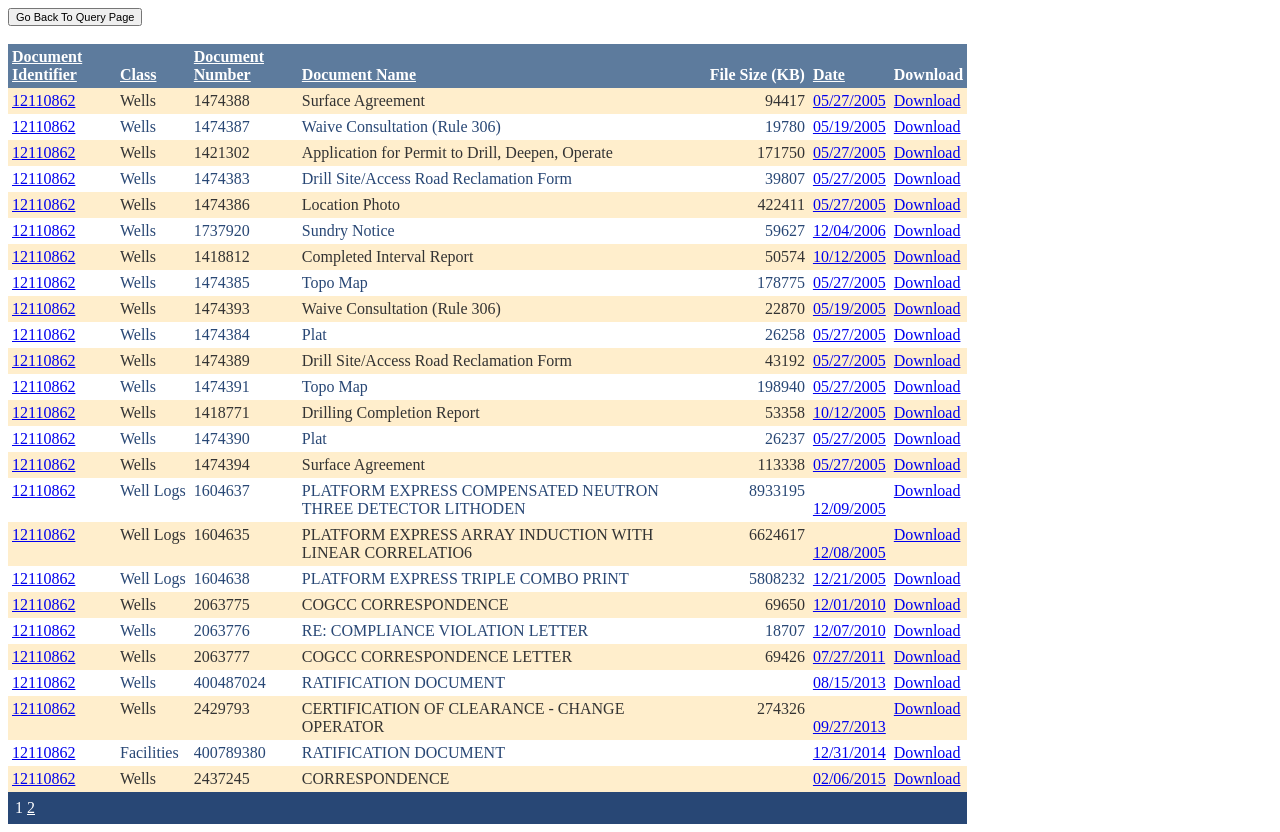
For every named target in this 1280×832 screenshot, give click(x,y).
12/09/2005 (849, 508)
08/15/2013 (849, 682)
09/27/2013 (849, 726)
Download (927, 100)
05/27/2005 (849, 100)
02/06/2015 (849, 778)
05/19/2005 (849, 126)
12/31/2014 (849, 752)
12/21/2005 (849, 578)
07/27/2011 (849, 656)
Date (829, 74)
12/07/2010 (849, 630)
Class (138, 74)
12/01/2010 (849, 604)
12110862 (43, 100)
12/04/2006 (849, 230)
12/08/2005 (849, 552)
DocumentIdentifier (47, 65)
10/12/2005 (849, 256)
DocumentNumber (229, 65)
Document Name (359, 74)
